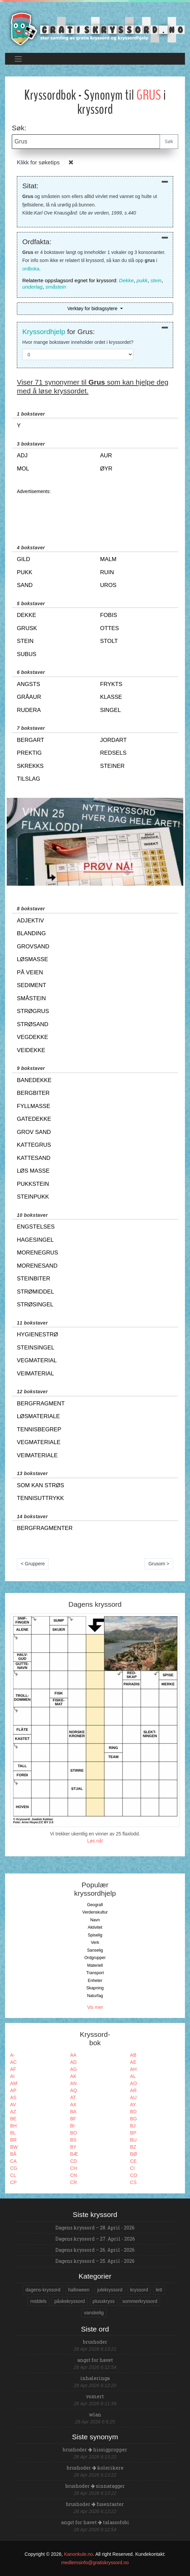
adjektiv (30, 920)
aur (106, 455)
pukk (142, 280)
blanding (31, 933)
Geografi (95, 1904)
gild (23, 559)
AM (13, 2083)
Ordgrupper (95, 1957)
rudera (29, 710)
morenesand (37, 1266)
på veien (30, 972)
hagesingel (35, 1240)
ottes (109, 628)
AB (133, 2055)
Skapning (95, 1988)
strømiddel (35, 1292)
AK (73, 2076)
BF (73, 2118)
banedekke (34, 1080)
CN (73, 2175)
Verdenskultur (95, 1912)
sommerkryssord (140, 2301)
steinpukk (33, 1197)
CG (13, 2168)
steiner (112, 766)
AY (133, 2104)
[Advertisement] (95, 512)
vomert (95, 2396)
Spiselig (95, 1935)
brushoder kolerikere (95, 2468)
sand (25, 585)
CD (73, 2161)
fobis (108, 615)
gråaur (29, 697)
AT (73, 2097)
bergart (30, 740)
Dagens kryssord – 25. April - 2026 (95, 2261)
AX (73, 2104)
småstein (55, 287)
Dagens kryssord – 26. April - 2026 (95, 2250)
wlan (95, 2414)
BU (133, 2140)
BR (13, 2140)
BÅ (13, 2154)
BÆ (74, 2154)
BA (73, 2111)
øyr (106, 468)
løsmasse (32, 959)
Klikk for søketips (38, 162)
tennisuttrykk (40, 1498)
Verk (95, 1942)
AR (133, 2090)
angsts (28, 684)
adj (22, 455)
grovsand (33, 946)
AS (13, 2097)
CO (133, 2175)
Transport (95, 1972)
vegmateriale (38, 1442)
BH (13, 2125)
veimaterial (35, 1373)
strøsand (32, 1024)
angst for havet (95, 2360)
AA (73, 2055)
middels (38, 2301)
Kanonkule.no (78, 2554)
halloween (78, 2289)
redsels (113, 753)
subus (26, 654)
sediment (31, 985)
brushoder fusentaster (95, 2504)
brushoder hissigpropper (95, 2449)
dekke (26, 615)
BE (13, 2118)
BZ (133, 2147)
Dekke (126, 280)
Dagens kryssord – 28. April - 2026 (95, 2227)
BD (133, 2111)
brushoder (95, 2342)
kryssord (139, 2289)
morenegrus (37, 1252)
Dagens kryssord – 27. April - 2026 (95, 2239)
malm (108, 559)
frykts (111, 684)
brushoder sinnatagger (95, 2486)
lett (159, 2289)
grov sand (34, 1132)
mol (23, 468)
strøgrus (33, 1011)
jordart (113, 740)
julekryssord (110, 2289)
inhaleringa (95, 2378)
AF (13, 2069)
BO (73, 2132)
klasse (111, 697)
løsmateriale (38, 1416)
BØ (133, 2154)
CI (132, 2168)
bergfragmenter (45, 1528)
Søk (169, 141)
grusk (27, 628)
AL (133, 2076)
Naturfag (95, 1995)
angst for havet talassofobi (95, 2522)
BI (72, 2125)
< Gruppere (33, 1563)
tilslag (28, 779)
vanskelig (94, 2312)
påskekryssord (69, 2301)
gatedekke (34, 1119)
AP (13, 2090)
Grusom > (158, 1563)
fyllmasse (33, 1106)
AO (133, 2083)
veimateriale (37, 1455)
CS (133, 2182)
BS (73, 2140)
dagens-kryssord (43, 2289)
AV (13, 2104)
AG (73, 2069)
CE (133, 2161)
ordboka (30, 268)
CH (73, 2168)
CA (13, 2161)
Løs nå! (95, 1841)
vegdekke (32, 1037)
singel (110, 710)
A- (12, 2055)
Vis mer (95, 2007)
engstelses (36, 1227)
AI (12, 2076)
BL (13, 2132)
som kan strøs (40, 1485)
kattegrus (34, 1145)
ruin (107, 572)
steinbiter (33, 1278)
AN (73, 2083)
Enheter (95, 1980)
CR (73, 2182)
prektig (29, 753)
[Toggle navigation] (18, 59)
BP (133, 2132)
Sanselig (95, 1950)
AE (133, 2062)
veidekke (31, 1050)
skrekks (30, 766)
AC (13, 2062)
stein (156, 280)
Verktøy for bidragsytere (93, 308)
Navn (95, 1920)
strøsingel (35, 1304)
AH (133, 2069)
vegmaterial (37, 1360)
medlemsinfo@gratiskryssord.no (95, 2562)
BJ (132, 2125)
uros (108, 585)
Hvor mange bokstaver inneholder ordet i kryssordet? (77, 342)
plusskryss (103, 2301)
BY (73, 2147)
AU (133, 2097)
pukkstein (33, 1184)
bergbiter (33, 1093)
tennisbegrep (39, 1429)
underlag (32, 287)
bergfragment (41, 1403)
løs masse (33, 1171)
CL (13, 2175)
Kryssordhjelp (43, 331)
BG (133, 2118)
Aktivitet (95, 1927)
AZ (13, 2111)
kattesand (33, 1158)
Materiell (95, 1965)
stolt (109, 641)
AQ (73, 2090)
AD (73, 2062)
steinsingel (35, 1347)
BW (14, 2147)
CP (13, 2182)
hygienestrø (37, 1334)
